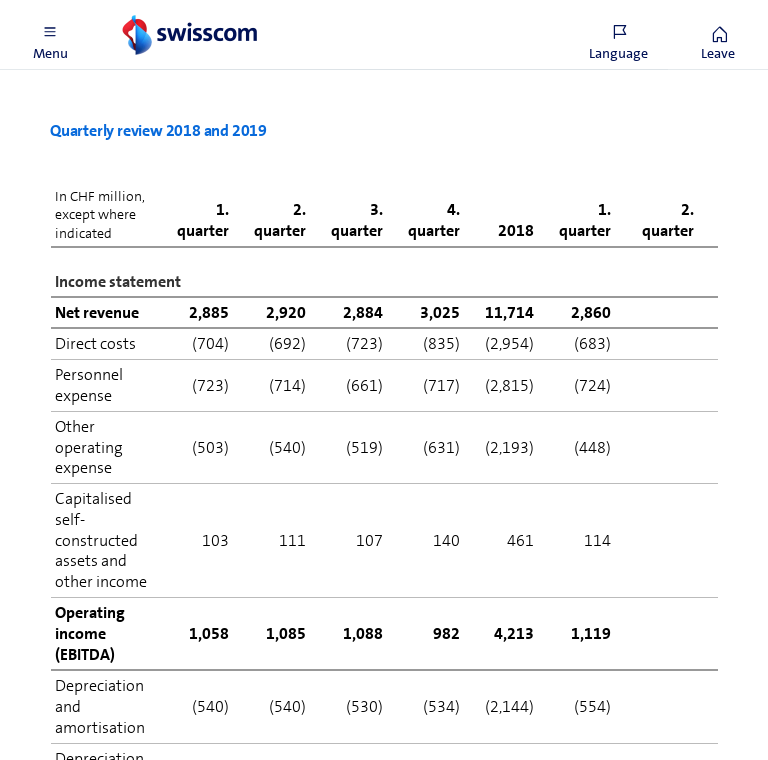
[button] (50, 35)
